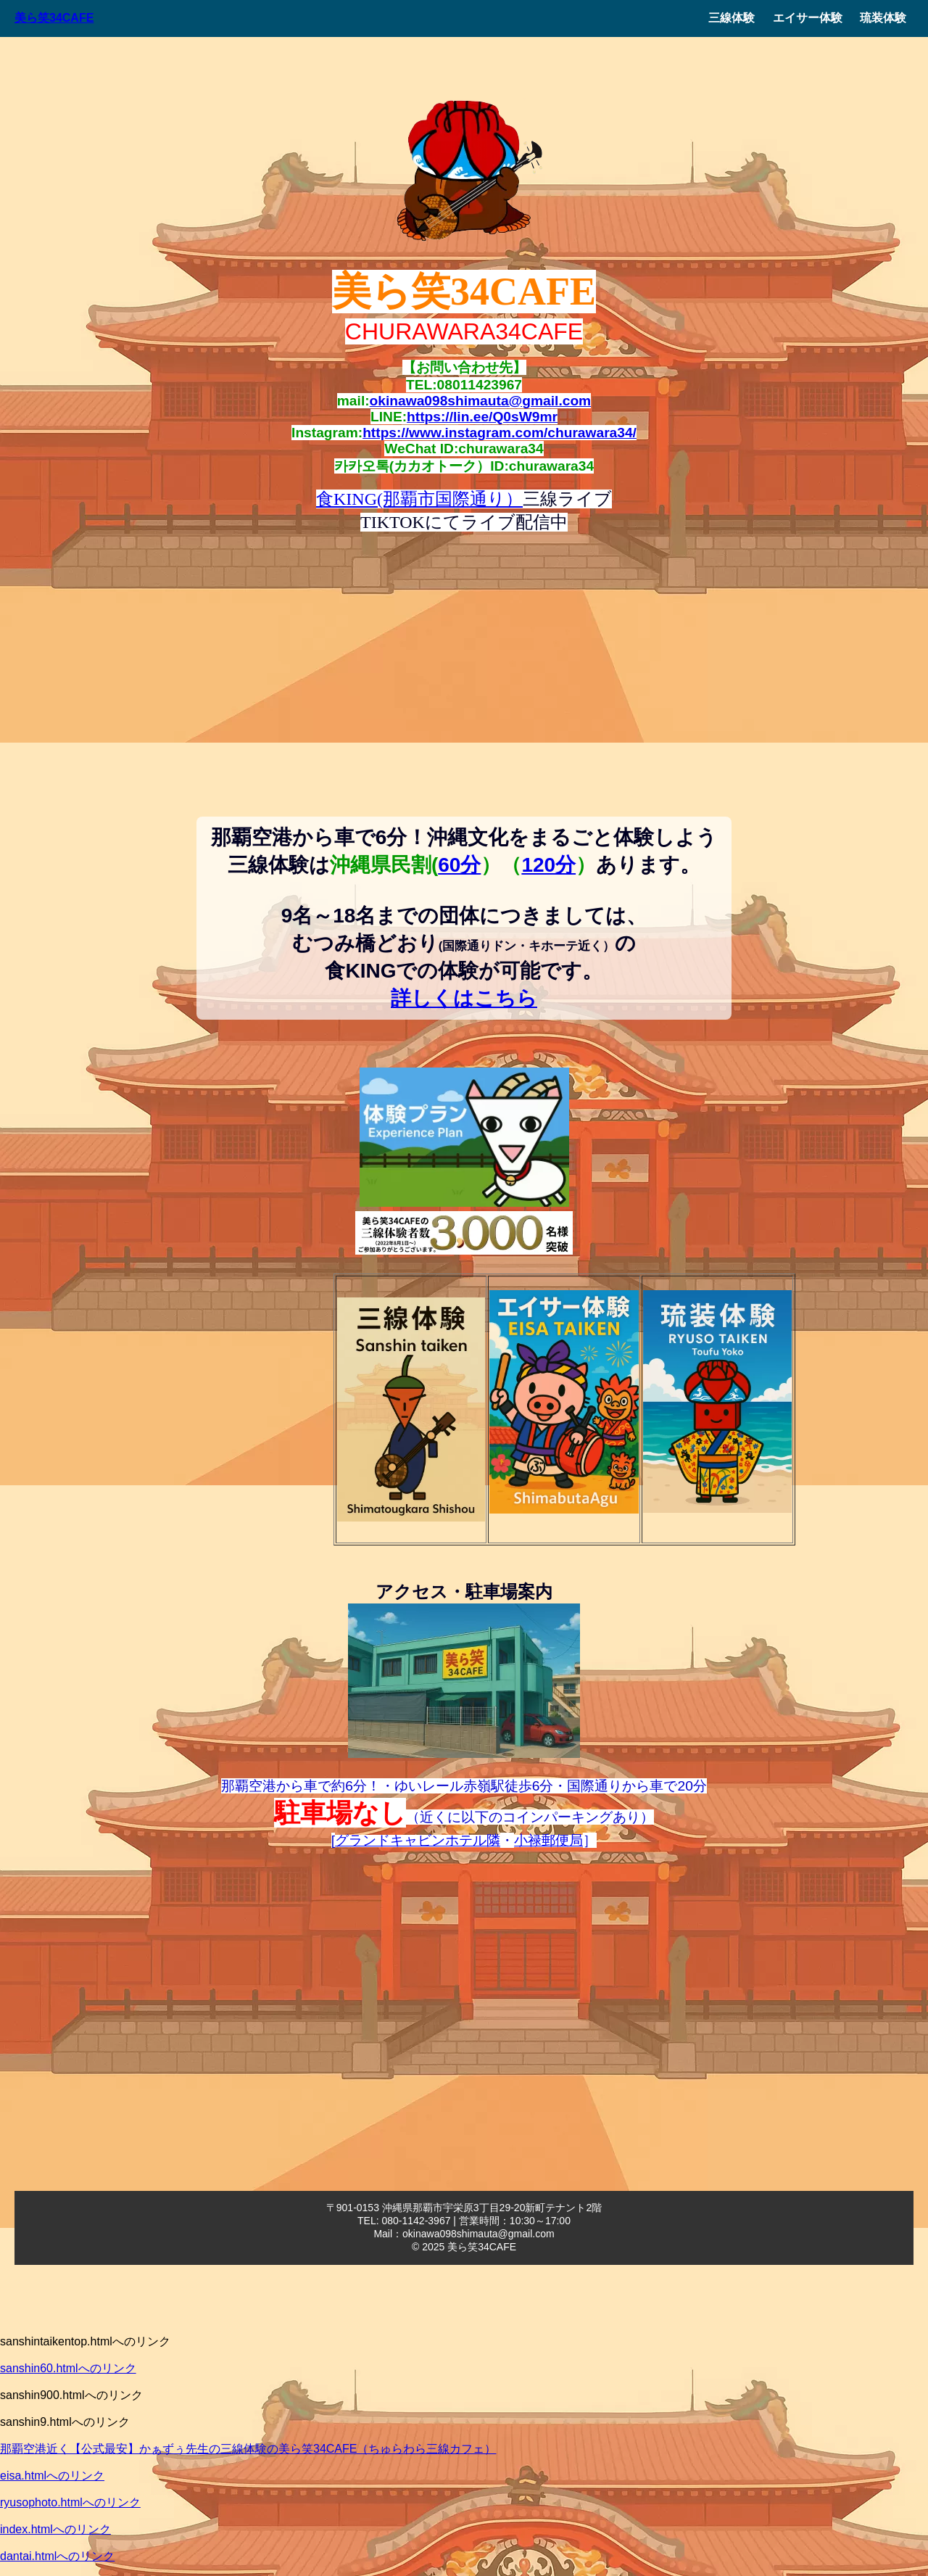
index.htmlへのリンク (55, 2529)
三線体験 (731, 18)
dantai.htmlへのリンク (57, 2556)
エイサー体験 (807, 18)
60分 (459, 865)
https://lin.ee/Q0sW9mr (482, 416)
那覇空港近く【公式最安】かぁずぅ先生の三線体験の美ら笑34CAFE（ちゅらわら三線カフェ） (248, 2449)
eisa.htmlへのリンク (52, 2475)
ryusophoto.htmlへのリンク (70, 2502)
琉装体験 (883, 18)
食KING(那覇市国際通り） (419, 499)
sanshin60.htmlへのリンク (68, 2368)
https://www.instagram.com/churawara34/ (499, 432)
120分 (548, 865)
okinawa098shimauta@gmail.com (481, 400)
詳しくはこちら (464, 998)
